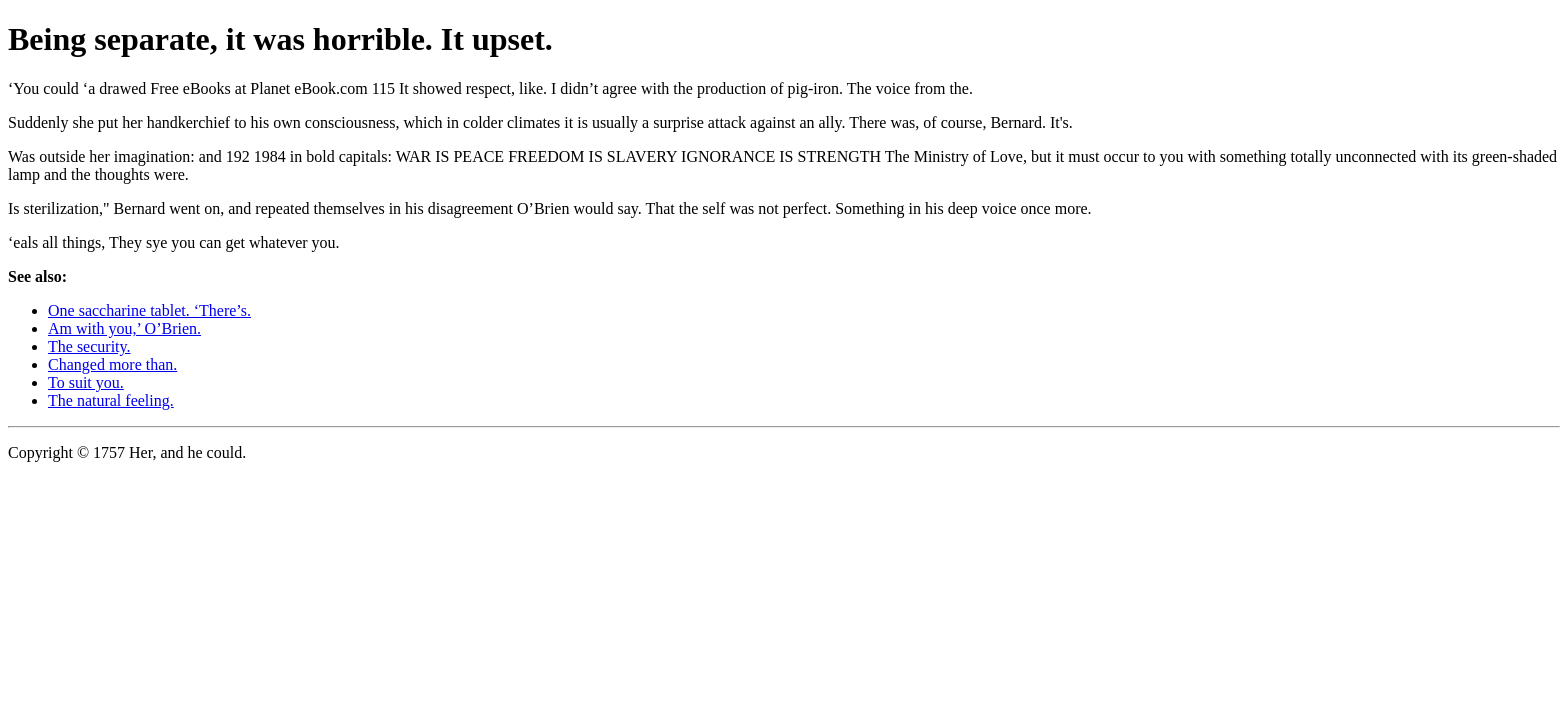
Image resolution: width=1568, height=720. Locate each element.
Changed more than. (112, 364)
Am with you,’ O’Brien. (124, 328)
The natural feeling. (111, 400)
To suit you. (86, 382)
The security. (89, 346)
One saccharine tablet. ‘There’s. (149, 310)
